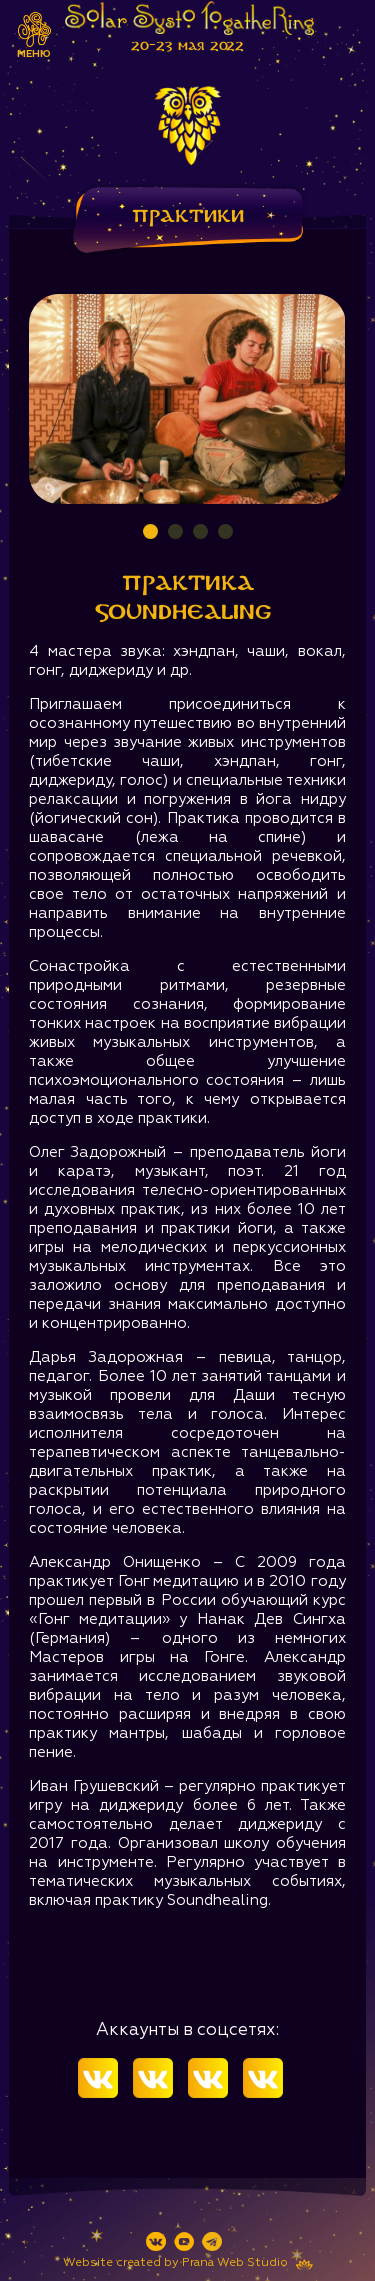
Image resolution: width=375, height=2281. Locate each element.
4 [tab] (225, 531)
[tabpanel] (187, 399)
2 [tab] (175, 531)
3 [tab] (200, 531)
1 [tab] (150, 531)
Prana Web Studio (235, 2263)
